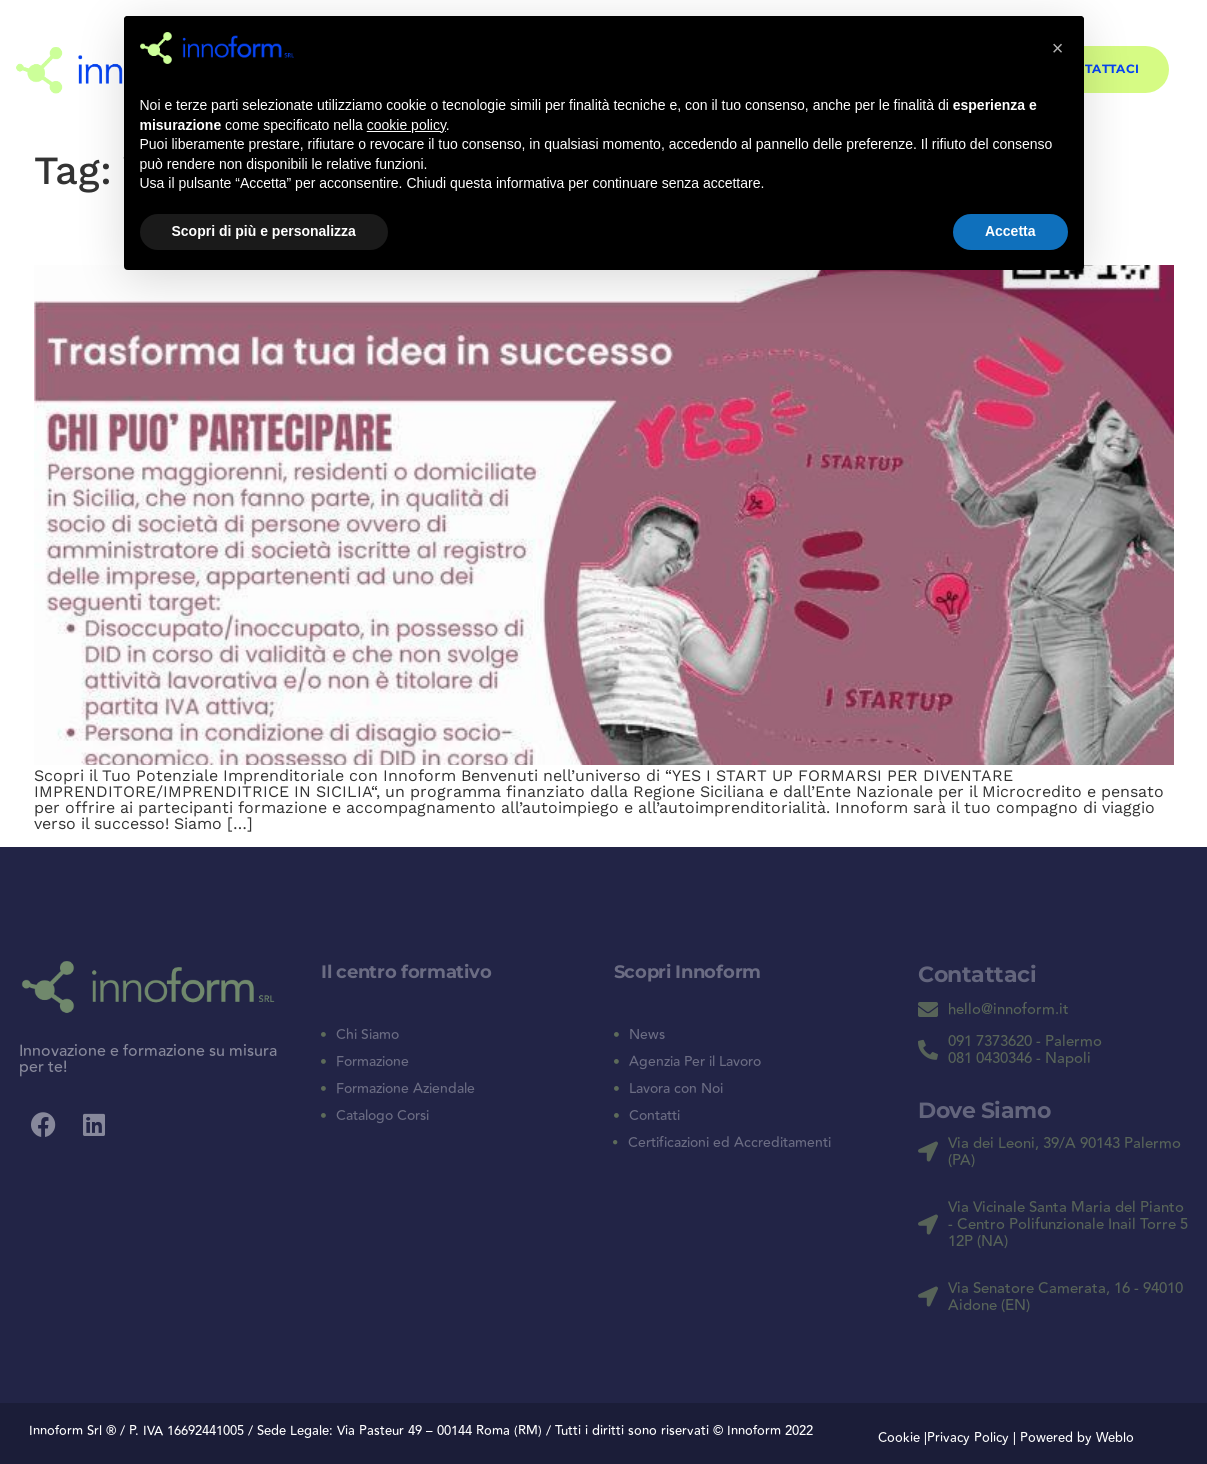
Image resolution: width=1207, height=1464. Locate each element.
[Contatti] (616, 1115)
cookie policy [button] (406, 125)
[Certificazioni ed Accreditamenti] (616, 1143)
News (647, 1035)
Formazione (372, 1062)
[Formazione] (323, 1061)
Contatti (654, 1116)
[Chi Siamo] (323, 1034)
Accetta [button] (1010, 231)
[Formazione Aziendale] (323, 1088)
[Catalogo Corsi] (323, 1115)
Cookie (899, 1438)
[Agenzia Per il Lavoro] (616, 1061)
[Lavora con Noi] (616, 1088)
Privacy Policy (970, 1438)
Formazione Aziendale (405, 1089)
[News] (616, 1034)
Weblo (1115, 1438)
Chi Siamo (367, 1035)
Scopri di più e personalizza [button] (264, 231)
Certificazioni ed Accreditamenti (729, 1143)
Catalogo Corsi (382, 1116)
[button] (1058, 48)
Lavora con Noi (676, 1089)
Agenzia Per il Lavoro (695, 1062)
